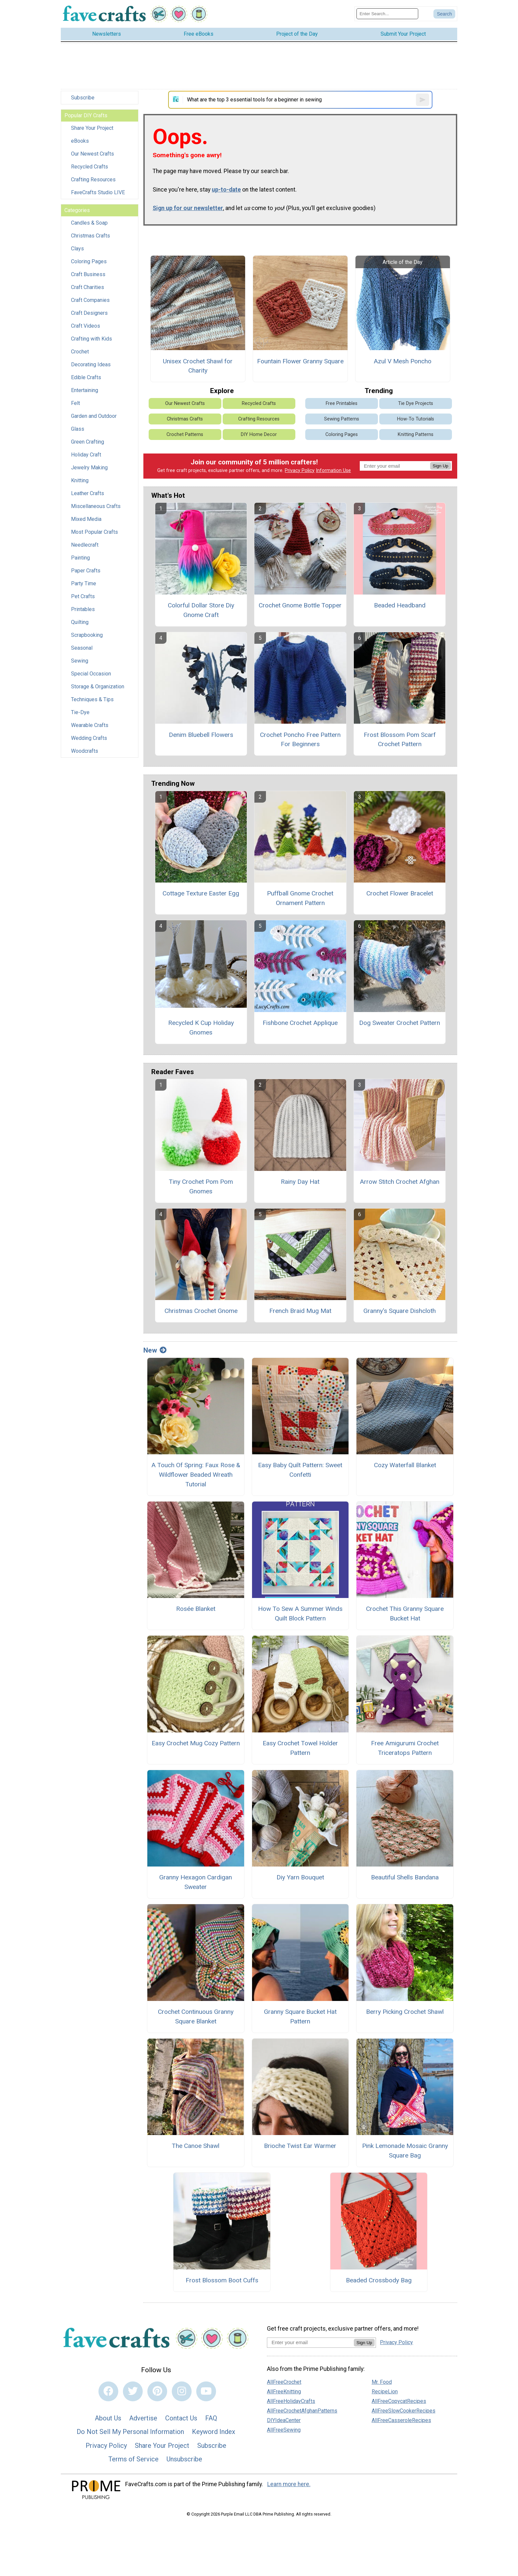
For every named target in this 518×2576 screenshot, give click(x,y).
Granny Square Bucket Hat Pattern (300, 2016)
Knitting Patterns (415, 434)
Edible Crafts (86, 377)
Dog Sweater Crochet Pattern (399, 1023)
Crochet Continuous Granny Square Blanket (196, 2016)
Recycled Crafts (89, 166)
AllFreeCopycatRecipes (399, 2401)
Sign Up (440, 465)
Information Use (333, 470)
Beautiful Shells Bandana (405, 1877)
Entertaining (84, 390)
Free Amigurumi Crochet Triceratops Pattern (405, 1748)
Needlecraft (84, 545)
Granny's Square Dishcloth (399, 1311)
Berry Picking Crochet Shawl (405, 2011)
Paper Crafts (85, 570)
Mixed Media (86, 519)
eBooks (80, 141)
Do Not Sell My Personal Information (130, 2432)
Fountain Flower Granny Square (300, 361)
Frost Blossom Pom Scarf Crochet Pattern (400, 739)
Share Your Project (92, 128)
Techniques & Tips (92, 699)
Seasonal (81, 648)
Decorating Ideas (91, 364)
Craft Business (88, 274)
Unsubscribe (184, 2459)
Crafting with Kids (91, 339)
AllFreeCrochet (284, 2382)
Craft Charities (87, 287)
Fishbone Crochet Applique (300, 1023)
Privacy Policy (299, 470)
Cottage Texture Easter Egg (201, 893)
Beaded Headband (400, 605)
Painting (80, 558)
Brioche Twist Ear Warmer (300, 2146)
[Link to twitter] (133, 2391)
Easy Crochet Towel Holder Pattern (300, 1748)
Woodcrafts (84, 751)
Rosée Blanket (195, 1609)
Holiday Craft (86, 455)
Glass (77, 429)
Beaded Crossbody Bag (379, 2280)
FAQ (211, 2418)
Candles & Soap (89, 223)
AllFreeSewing (284, 2430)
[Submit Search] (444, 13)
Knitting (80, 480)
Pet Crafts (83, 596)
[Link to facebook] (108, 2391)
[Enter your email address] (310, 2342)
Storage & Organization (97, 686)
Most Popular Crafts (94, 532)
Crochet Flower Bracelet (399, 893)
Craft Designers (89, 313)
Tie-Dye (80, 712)
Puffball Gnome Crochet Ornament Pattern (300, 898)
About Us (108, 2418)
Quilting (80, 622)
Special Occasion (91, 674)
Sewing (79, 661)
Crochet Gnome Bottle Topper (300, 605)
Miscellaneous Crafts (96, 506)
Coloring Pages (89, 261)
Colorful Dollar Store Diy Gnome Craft (201, 610)
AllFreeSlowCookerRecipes (403, 2411)
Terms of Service (133, 2459)
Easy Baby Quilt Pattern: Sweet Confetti (300, 1469)
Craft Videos (85, 326)
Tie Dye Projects (415, 403)
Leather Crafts (87, 493)
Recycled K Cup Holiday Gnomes (201, 1027)
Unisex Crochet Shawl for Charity (198, 366)
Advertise (143, 2418)
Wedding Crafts (89, 738)
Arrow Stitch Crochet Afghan (399, 1181)
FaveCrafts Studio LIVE (98, 192)
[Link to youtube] (206, 2391)
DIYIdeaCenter (284, 2420)
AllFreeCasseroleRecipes (401, 2420)
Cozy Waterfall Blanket (405, 1465)
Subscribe (82, 97)
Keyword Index (213, 2432)
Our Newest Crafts (92, 154)
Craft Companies (90, 300)
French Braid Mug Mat (300, 1311)
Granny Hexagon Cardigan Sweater (195, 1882)
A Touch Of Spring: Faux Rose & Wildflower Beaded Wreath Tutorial (195, 1474)
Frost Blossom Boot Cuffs (222, 2280)
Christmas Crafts (90, 236)
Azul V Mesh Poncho (402, 361)
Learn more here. (289, 2484)
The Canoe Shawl (195, 2146)
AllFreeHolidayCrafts (291, 2401)
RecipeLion (385, 2391)
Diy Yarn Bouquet (300, 1877)
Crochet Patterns (184, 434)
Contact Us (181, 2418)
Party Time (83, 583)
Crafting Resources (93, 179)
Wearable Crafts (89, 725)
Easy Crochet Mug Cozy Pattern (196, 1743)
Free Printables (341, 403)
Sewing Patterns (341, 419)
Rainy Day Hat (300, 1181)
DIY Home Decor (259, 434)
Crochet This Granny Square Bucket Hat (405, 1613)
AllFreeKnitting (284, 2391)
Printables (83, 609)
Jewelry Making (89, 467)
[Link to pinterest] (157, 2391)
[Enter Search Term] (387, 13)
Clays (77, 248)
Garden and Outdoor (94, 416)
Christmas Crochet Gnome (201, 1311)
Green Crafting (87, 442)
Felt (75, 403)
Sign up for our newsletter (188, 208)
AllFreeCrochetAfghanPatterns (302, 2411)
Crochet (80, 351)
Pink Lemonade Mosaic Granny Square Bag (405, 2150)
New (154, 1350)
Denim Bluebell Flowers (201, 735)
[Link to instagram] (182, 2391)
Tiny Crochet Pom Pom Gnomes (201, 1186)
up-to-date (226, 189)
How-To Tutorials (415, 419)
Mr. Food (382, 2382)
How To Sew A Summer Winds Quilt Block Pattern (300, 1613)
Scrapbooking (87, 635)
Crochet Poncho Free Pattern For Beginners (300, 739)
